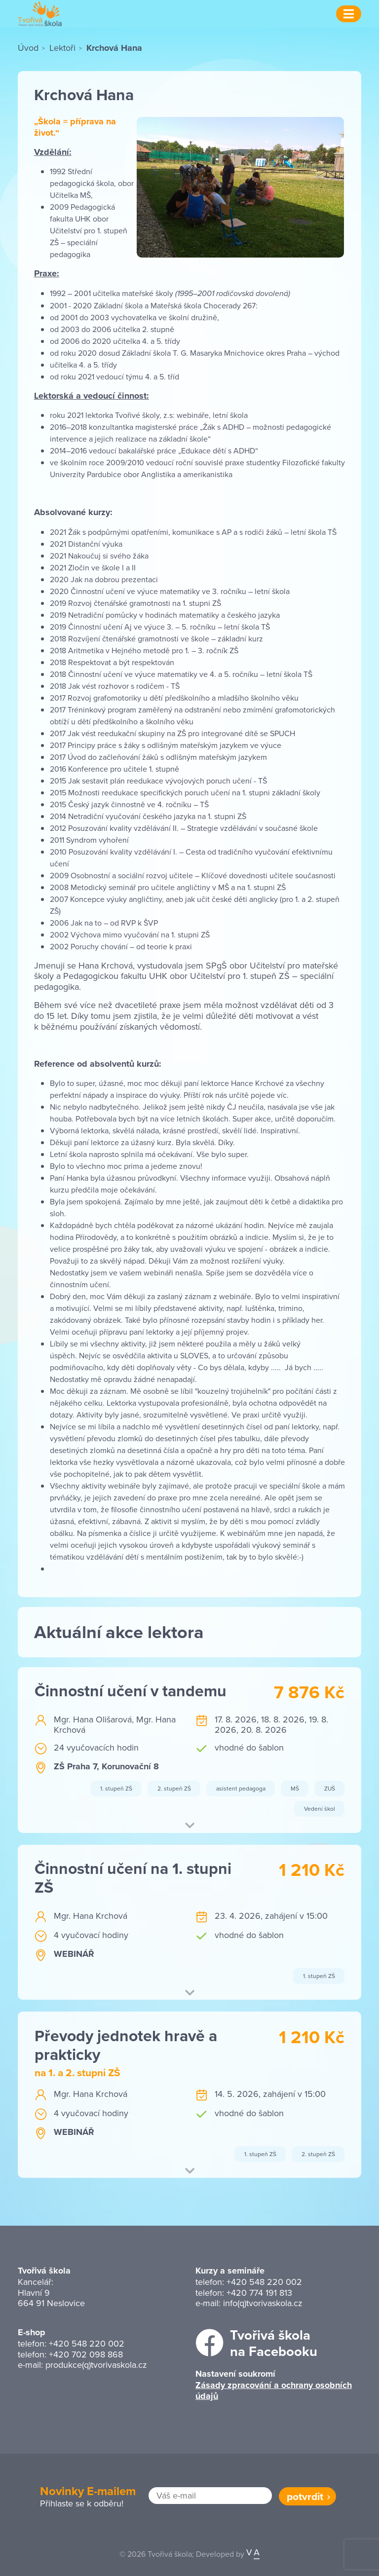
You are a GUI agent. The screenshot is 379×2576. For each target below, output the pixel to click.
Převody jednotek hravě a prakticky (126, 2045)
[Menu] (348, 13)
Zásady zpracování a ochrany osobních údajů (273, 2391)
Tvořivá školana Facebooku (273, 2343)
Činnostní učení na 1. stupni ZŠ (133, 1878)
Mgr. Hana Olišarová (93, 1719)
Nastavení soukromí (235, 2373)
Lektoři (62, 47)
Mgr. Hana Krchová (90, 1915)
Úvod (28, 47)
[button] (189, 1827)
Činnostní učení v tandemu (131, 1690)
